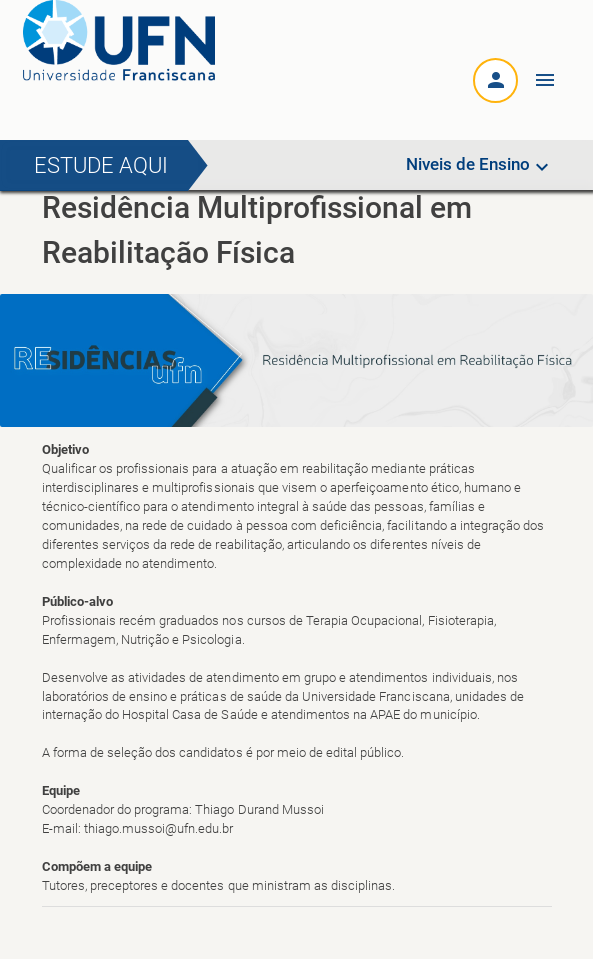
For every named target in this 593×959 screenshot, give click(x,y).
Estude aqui (101, 165)
